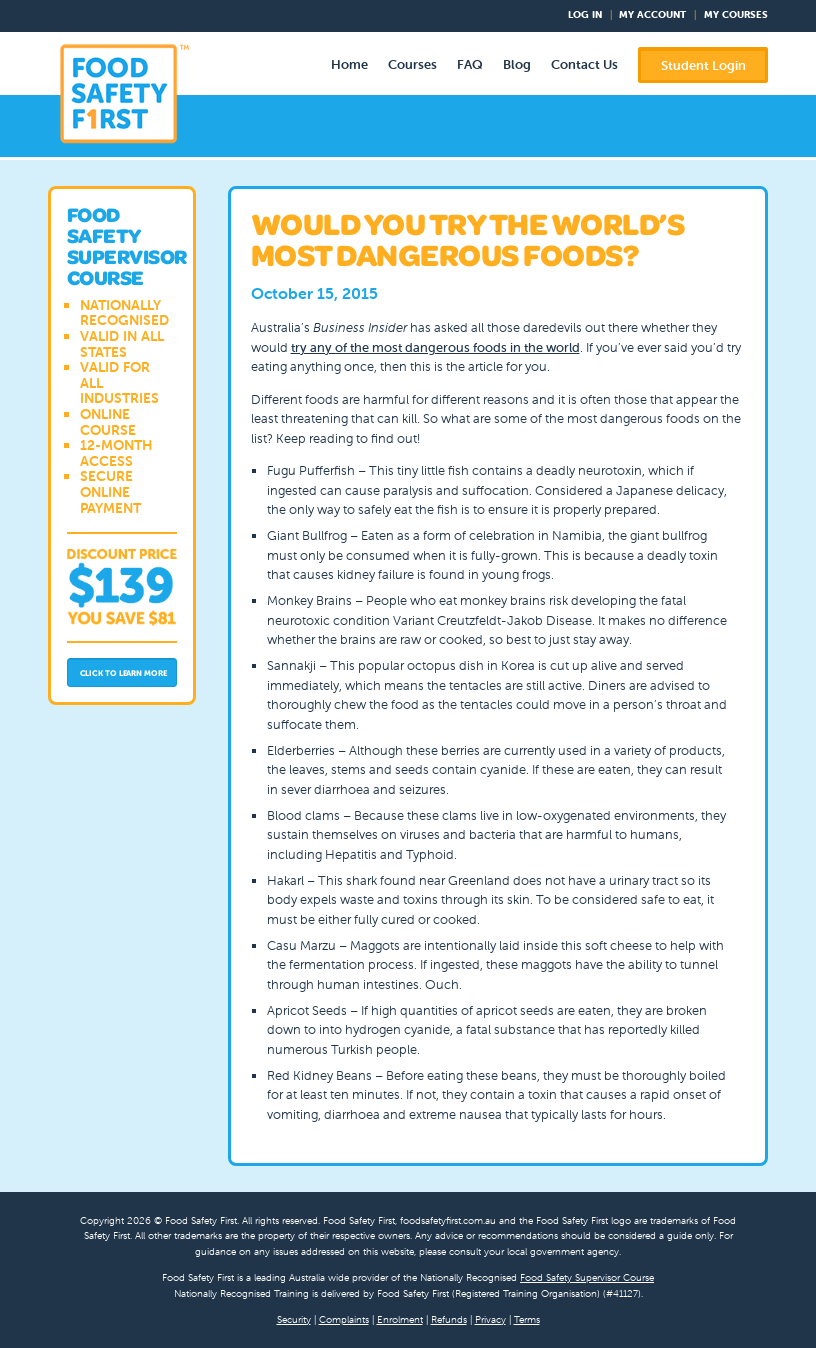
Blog (517, 64)
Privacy (490, 1319)
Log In (585, 14)
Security (294, 1319)
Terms (527, 1319)
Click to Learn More (123, 673)
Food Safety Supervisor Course (587, 1277)
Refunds (449, 1319)
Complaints (344, 1319)
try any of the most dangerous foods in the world (435, 347)
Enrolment (400, 1319)
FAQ (470, 64)
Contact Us (584, 64)
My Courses (736, 14)
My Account (652, 14)
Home (349, 64)
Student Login (703, 65)
